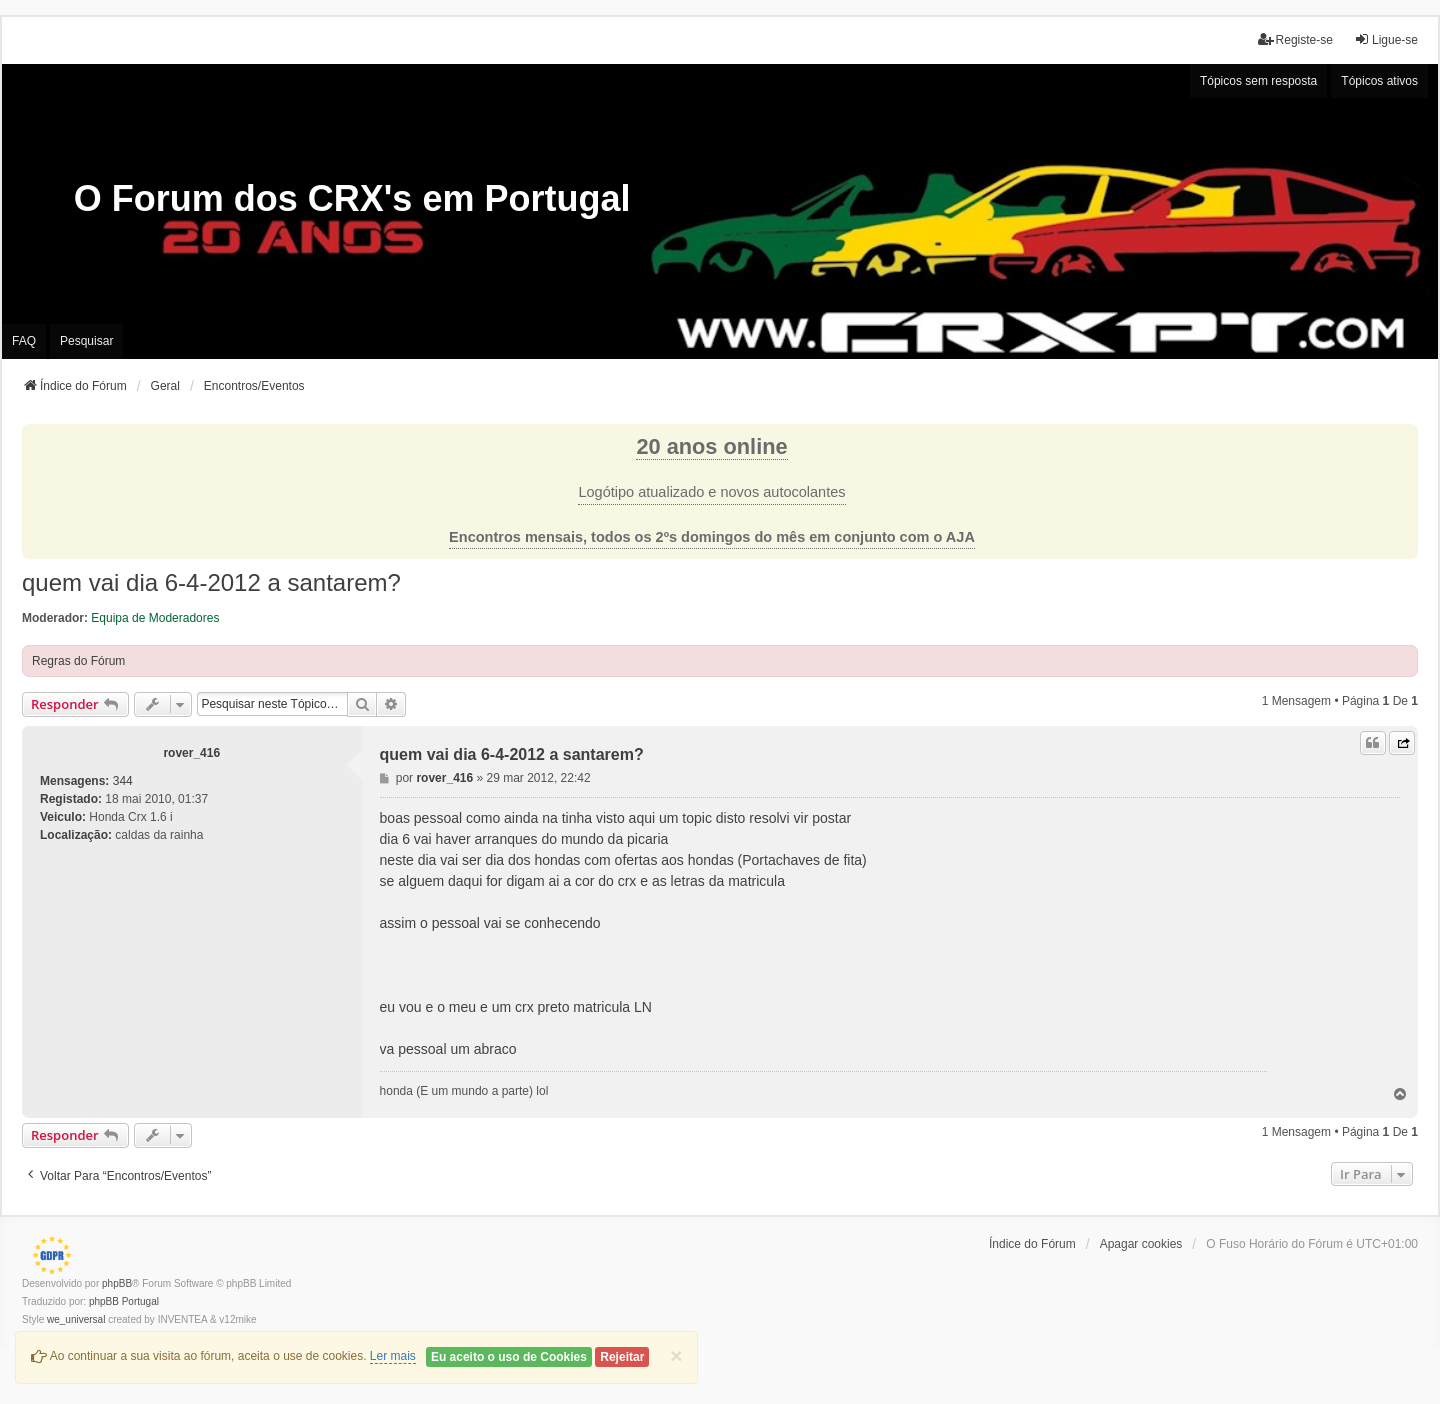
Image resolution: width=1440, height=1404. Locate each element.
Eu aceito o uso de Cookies (509, 1357)
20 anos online (711, 446)
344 (123, 781)
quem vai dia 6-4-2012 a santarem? (211, 582)
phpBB (117, 1283)
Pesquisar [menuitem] (86, 341)
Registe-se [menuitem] (1295, 39)
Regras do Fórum (78, 661)
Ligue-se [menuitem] (1386, 39)
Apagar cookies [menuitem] (1141, 1244)
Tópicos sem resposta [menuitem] (1258, 81)
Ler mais (393, 1356)
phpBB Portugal (124, 1301)
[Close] (676, 1355)
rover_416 (191, 753)
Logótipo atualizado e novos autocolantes (711, 492)
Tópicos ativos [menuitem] (1379, 81)
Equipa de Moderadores (155, 618)
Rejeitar (622, 1357)
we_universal (76, 1319)
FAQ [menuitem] (24, 341)
